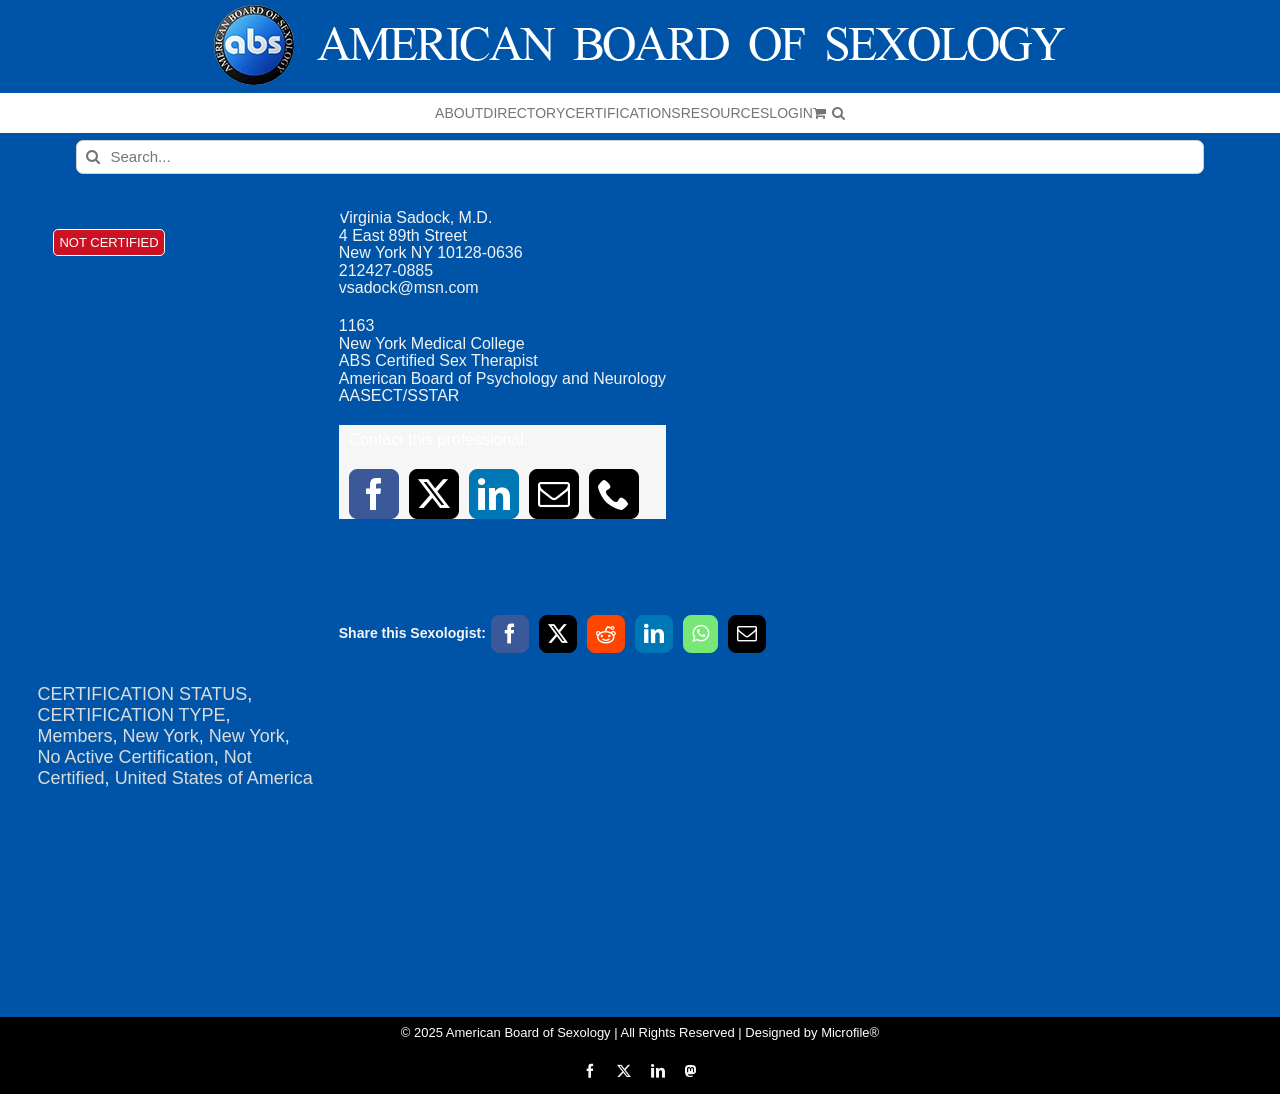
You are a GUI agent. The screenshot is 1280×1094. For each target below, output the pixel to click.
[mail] (554, 494)
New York (161, 736)
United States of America (214, 778)
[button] (838, 113)
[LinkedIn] (654, 634)
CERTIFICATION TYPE (132, 715)
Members (75, 736)
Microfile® (850, 1032)
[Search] (93, 157)
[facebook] (374, 494)
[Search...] (640, 157)
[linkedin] (494, 494)
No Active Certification (126, 757)
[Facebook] (510, 634)
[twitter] (434, 494)
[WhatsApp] (700, 634)
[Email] (747, 634)
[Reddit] (606, 634)
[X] (558, 634)
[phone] (614, 494)
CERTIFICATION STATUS (143, 694)
